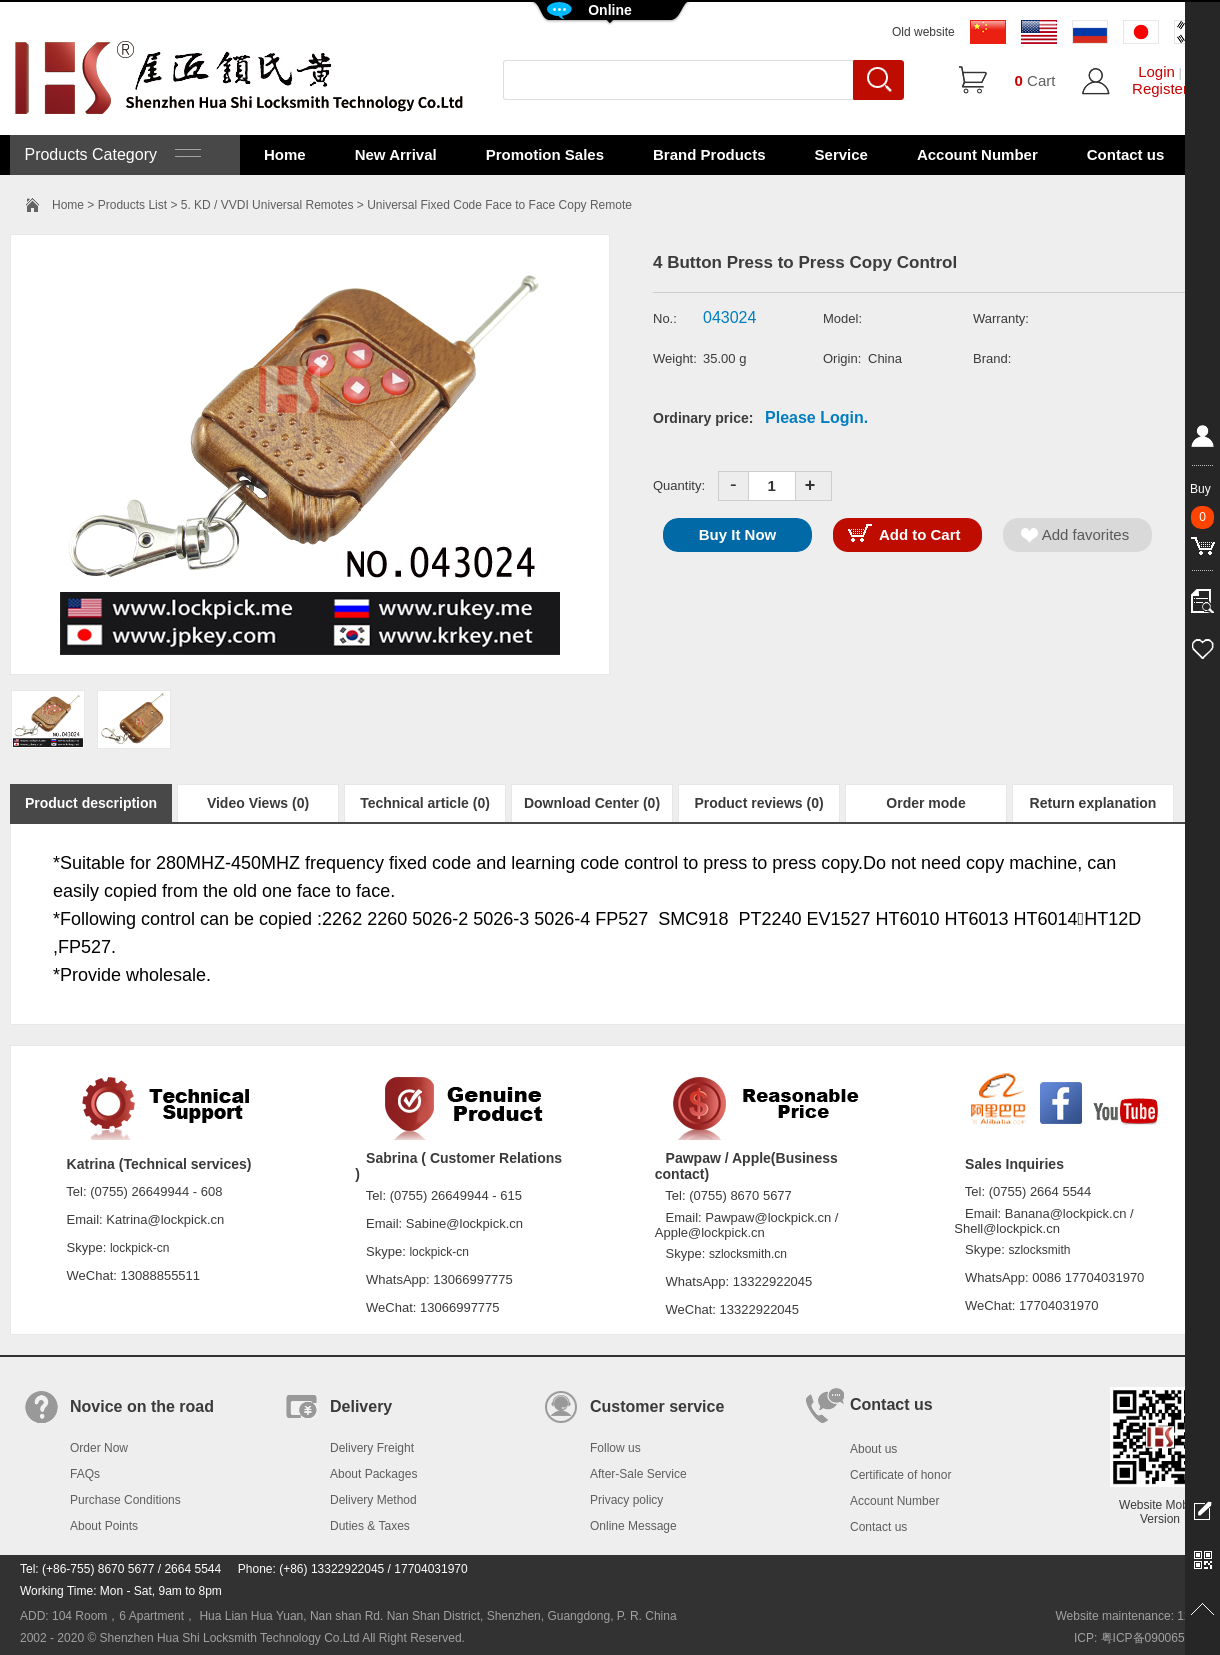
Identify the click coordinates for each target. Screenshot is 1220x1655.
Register (1160, 88)
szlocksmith (1039, 1250)
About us (873, 1449)
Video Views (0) (258, 803)
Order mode (925, 803)
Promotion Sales (545, 154)
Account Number (977, 154)
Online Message (633, 1526)
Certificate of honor (900, 1475)
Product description (91, 803)
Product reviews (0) (758, 803)
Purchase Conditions (125, 1500)
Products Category (110, 154)
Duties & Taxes (370, 1526)
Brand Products (709, 154)
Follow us (615, 1448)
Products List (132, 205)
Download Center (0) (592, 803)
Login (1156, 71)
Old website (923, 32)
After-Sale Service (638, 1474)
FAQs (85, 1474)
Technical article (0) (425, 803)
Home (285, 154)
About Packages (373, 1474)
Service (841, 154)
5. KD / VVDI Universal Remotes (267, 205)
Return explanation (1093, 803)
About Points (104, 1526)
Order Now (99, 1448)
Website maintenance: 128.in (1132, 1616)
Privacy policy (626, 1500)
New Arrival (396, 154)
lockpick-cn (139, 1248)
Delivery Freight (372, 1448)
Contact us (1126, 154)
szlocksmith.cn (748, 1254)
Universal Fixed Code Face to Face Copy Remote (499, 205)
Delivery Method (373, 1500)
